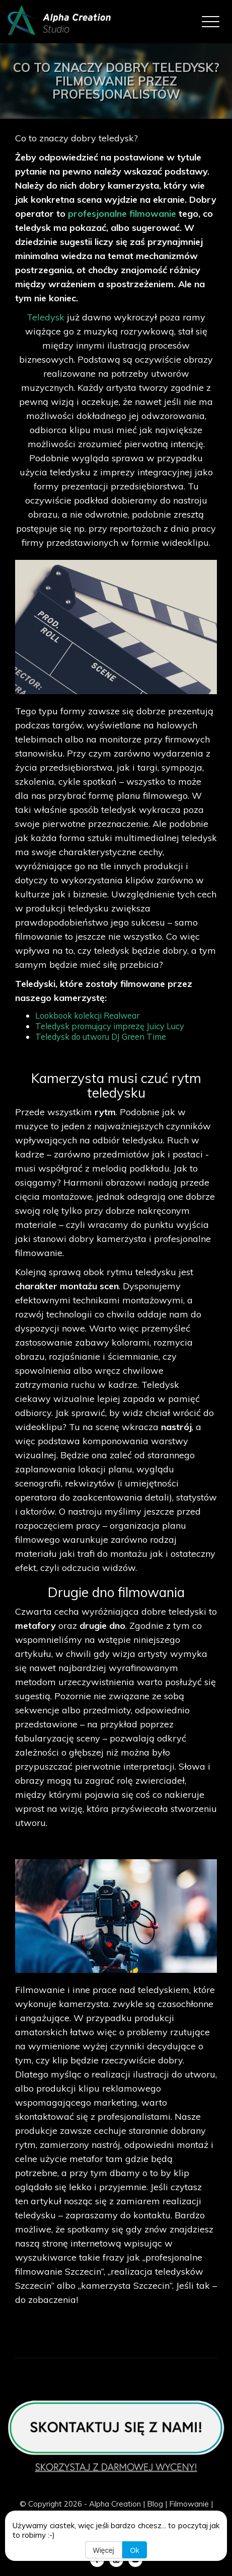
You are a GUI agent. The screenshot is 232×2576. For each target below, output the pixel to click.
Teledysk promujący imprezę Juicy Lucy (109, 1026)
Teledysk (47, 317)
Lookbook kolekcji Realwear (87, 1015)
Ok (134, 2550)
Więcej (103, 2550)
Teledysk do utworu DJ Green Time (100, 1036)
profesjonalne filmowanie (122, 213)
